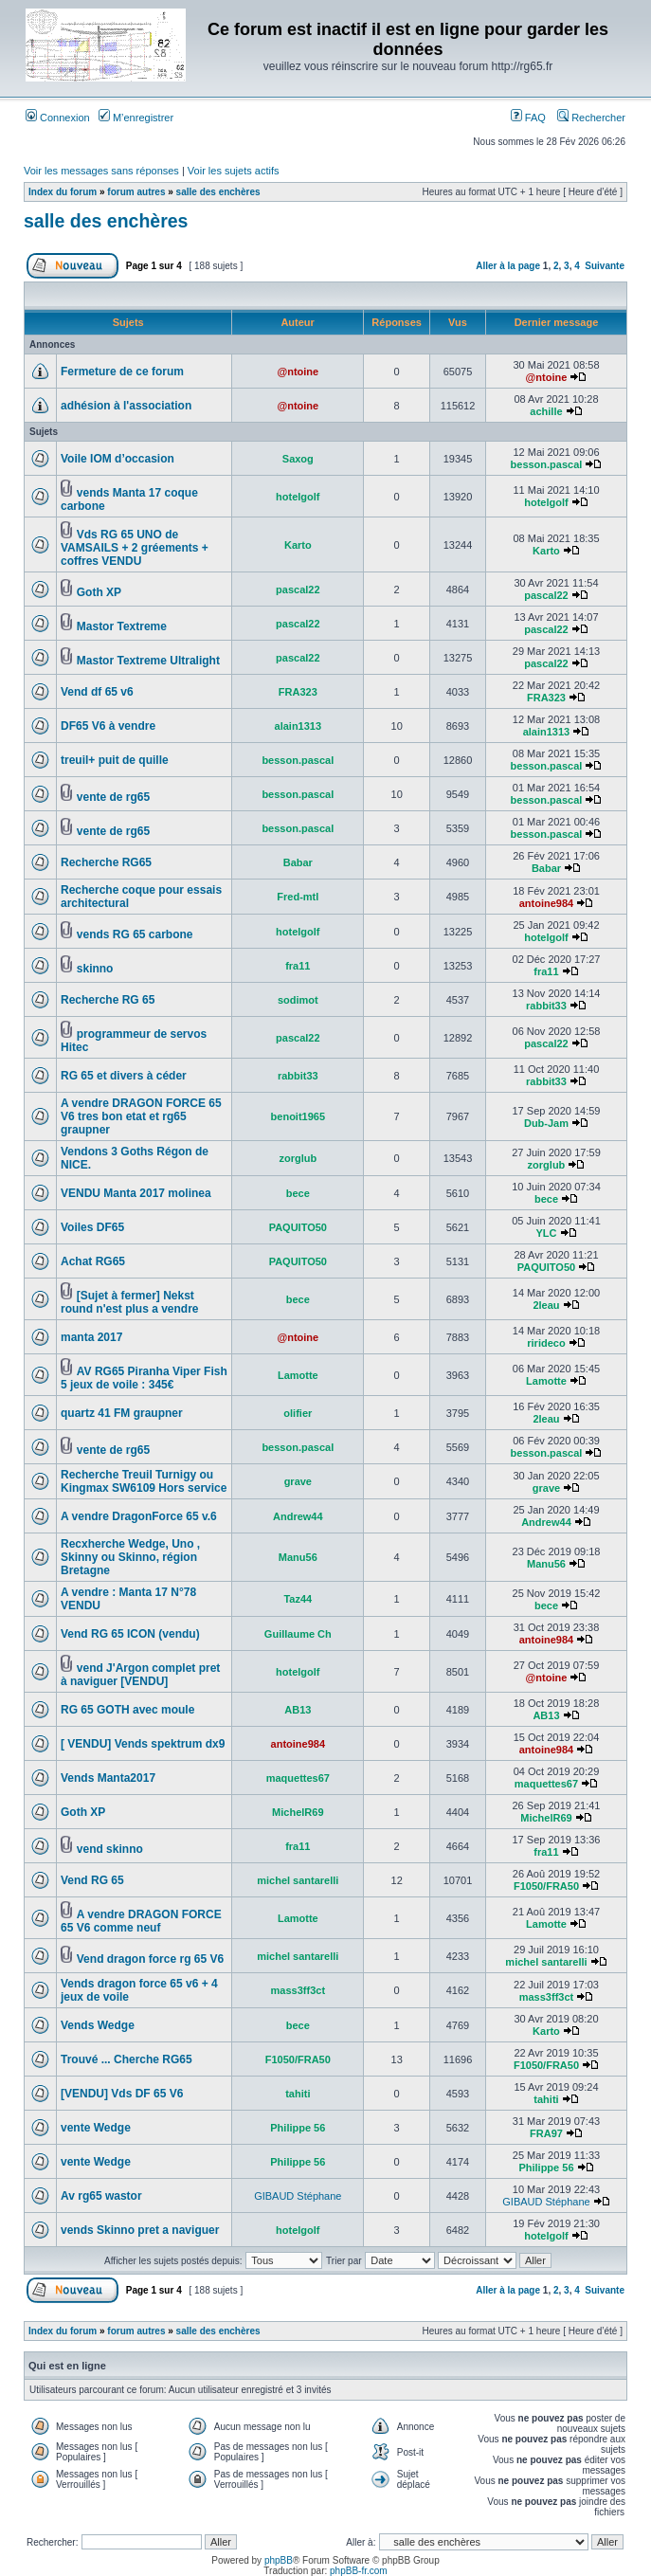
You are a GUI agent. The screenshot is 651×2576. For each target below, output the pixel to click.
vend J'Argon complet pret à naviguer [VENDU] (140, 1674)
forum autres (136, 192)
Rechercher (591, 117)
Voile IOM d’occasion (117, 458)
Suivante (604, 266)
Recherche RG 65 (107, 1000)
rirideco (546, 1343)
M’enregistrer (136, 117)
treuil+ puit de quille (115, 760)
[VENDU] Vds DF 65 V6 (122, 2093)
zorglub (297, 1158)
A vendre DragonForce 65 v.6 (139, 1516)
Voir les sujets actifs (234, 170)
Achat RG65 (93, 1261)
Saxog (298, 458)
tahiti (297, 2093)
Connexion (58, 117)
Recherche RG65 (106, 862)
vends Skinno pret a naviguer (140, 2230)
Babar (298, 862)
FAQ (528, 117)
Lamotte (298, 1375)
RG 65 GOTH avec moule (127, 1709)
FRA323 (298, 692)
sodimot (298, 1000)
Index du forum (62, 192)
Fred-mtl (297, 896)
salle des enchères (218, 192)
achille (546, 411)
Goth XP (99, 592)
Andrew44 (298, 1516)
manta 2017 (91, 1337)
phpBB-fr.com (359, 2571)
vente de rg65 (113, 797)
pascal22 (297, 589)
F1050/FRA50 (546, 1886)
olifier (297, 1413)
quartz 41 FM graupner (122, 1413)
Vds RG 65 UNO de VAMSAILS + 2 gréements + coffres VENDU (134, 548)
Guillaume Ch (298, 1634)
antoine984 (546, 903)
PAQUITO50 (298, 1227)
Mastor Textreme (122, 626)
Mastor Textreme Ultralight (148, 660)
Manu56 (298, 1557)
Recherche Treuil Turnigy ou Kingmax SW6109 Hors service (143, 1481)
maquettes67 (298, 1778)
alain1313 (298, 726)
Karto (298, 545)
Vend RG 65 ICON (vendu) (130, 1634)
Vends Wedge (98, 2025)
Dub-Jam (546, 1123)
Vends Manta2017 (108, 1778)
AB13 (297, 1709)
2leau (546, 1305)
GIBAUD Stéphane (297, 2196)
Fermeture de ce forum (122, 371)
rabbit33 (546, 1005)
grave (298, 1481)
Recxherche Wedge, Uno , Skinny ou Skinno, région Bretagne (130, 1557)
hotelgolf (297, 496)
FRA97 (546, 2133)
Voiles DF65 (92, 1227)
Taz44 (297, 1599)
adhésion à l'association (126, 405)
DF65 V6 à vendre (108, 726)
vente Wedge (96, 2127)
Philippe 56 (297, 2127)
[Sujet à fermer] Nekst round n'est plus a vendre (130, 1302)
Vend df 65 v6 (97, 691)
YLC (545, 1233)
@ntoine (297, 371)
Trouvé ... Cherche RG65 (126, 2059)
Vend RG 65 (92, 1880)
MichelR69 (297, 1812)
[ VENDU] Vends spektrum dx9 (143, 1744)
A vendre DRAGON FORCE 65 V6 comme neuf (141, 1921)
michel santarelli (297, 1880)
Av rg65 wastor (101, 2196)
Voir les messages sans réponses (101, 170)
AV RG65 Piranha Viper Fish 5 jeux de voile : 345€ (144, 1378)
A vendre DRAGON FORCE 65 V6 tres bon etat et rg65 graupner (141, 1116)
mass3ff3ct (298, 1990)
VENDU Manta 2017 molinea (136, 1193)
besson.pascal (547, 464)
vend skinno (110, 1849)
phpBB (278, 2560)
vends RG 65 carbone (135, 934)
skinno (95, 968)
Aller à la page (508, 266)
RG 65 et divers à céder (124, 1075)
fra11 (297, 965)
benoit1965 (298, 1116)
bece (298, 1193)
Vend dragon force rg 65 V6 (150, 1959)
